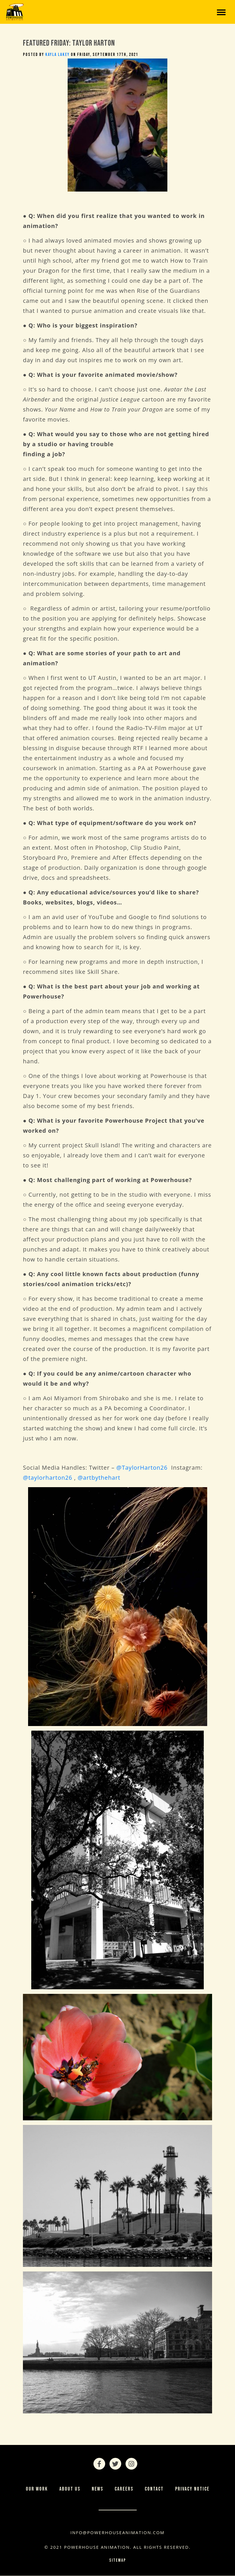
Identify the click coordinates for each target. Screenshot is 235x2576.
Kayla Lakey (57, 54)
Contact (154, 2489)
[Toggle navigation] (221, 11)
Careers (124, 2489)
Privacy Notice (192, 2489)
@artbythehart (99, 1477)
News (97, 2489)
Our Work (37, 2489)
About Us (69, 2489)
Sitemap (117, 2560)
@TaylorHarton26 (142, 1467)
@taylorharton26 (47, 1477)
